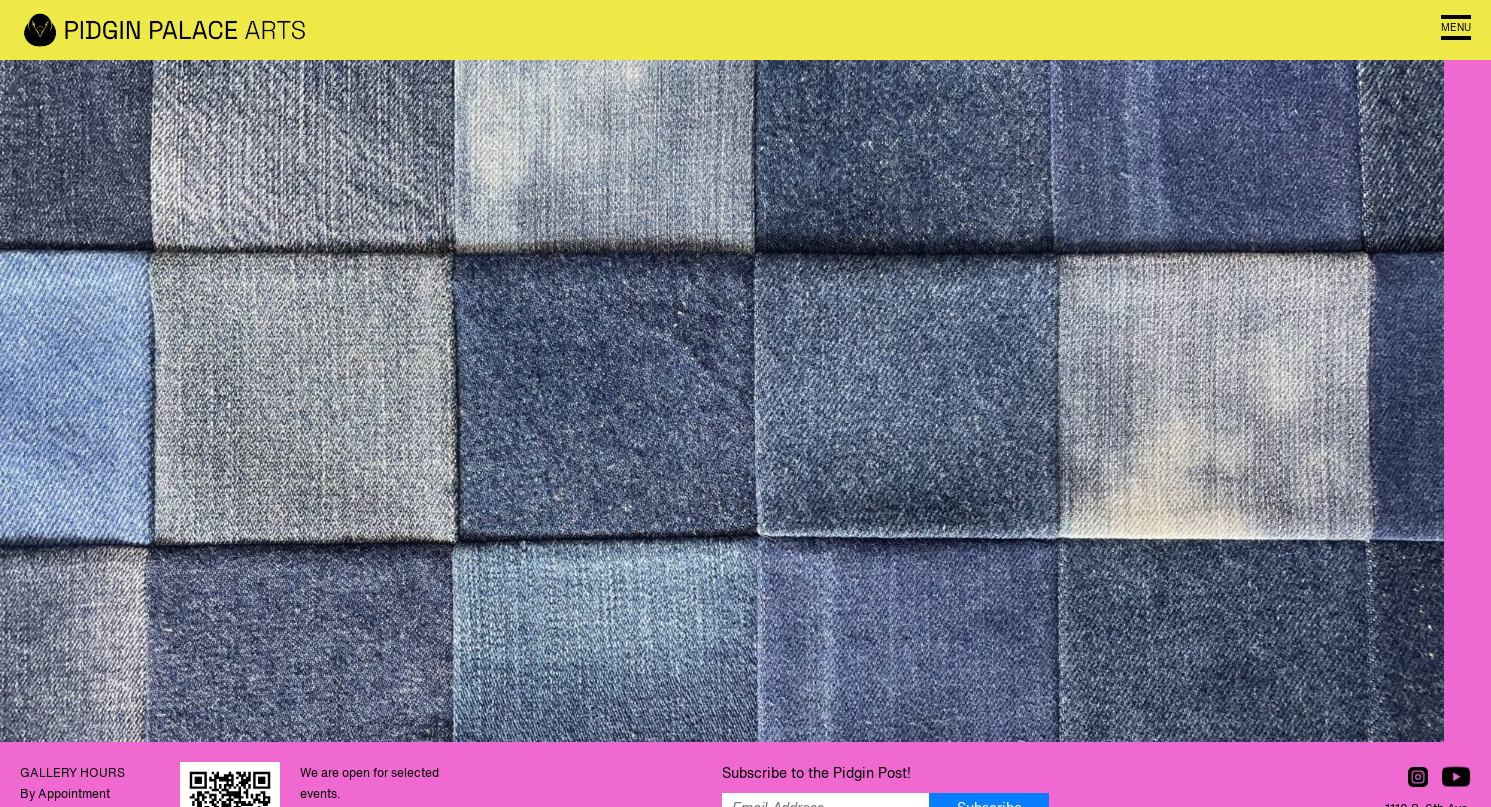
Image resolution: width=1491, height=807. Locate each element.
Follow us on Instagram (1418, 777)
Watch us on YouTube (1456, 777)
